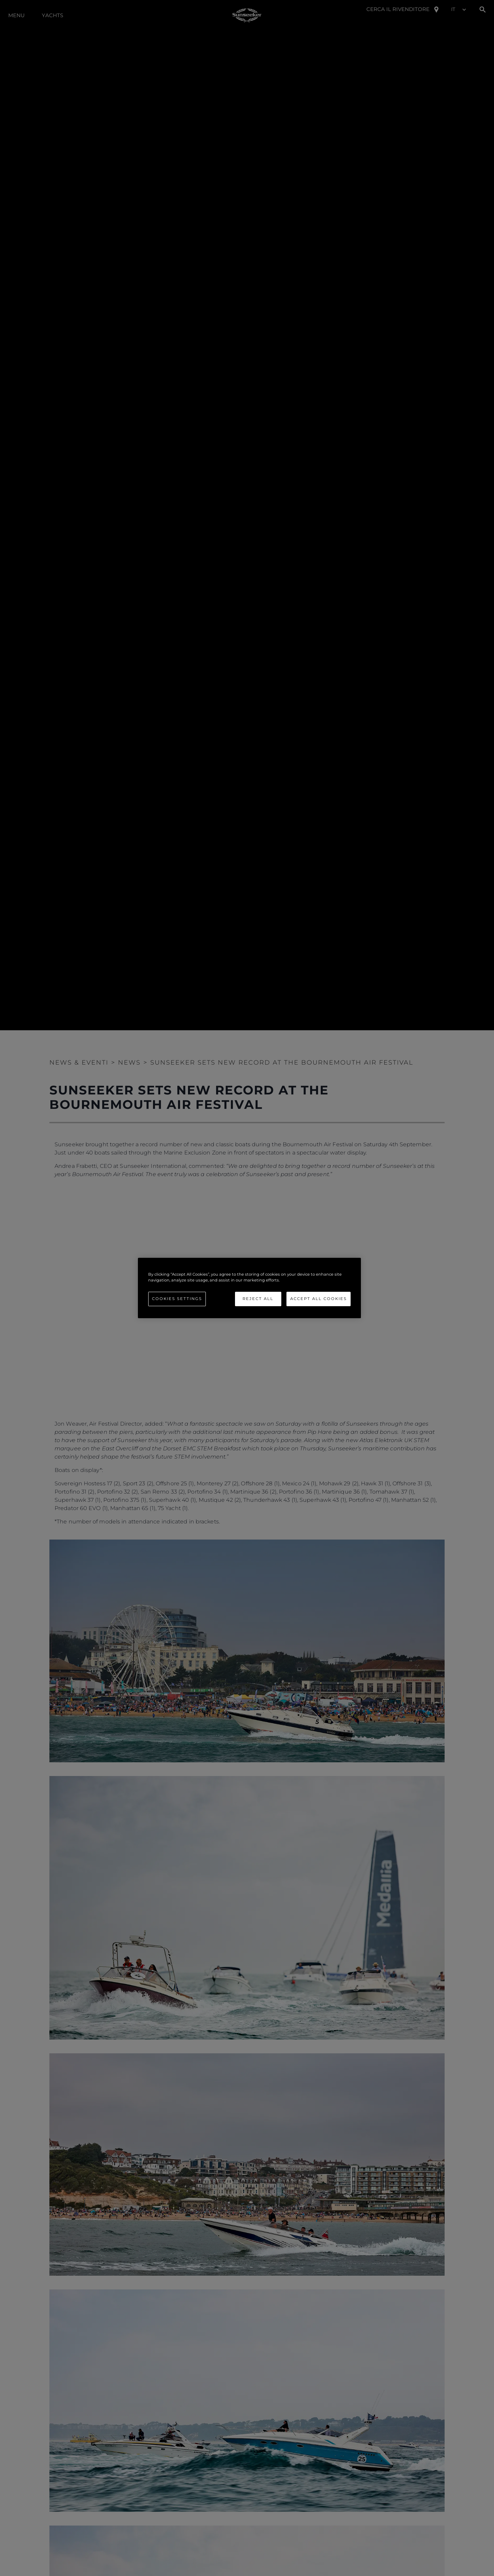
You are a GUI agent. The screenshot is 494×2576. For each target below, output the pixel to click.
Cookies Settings (177, 1298)
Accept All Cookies (318, 1298)
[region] (249, 1288)
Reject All (258, 1298)
